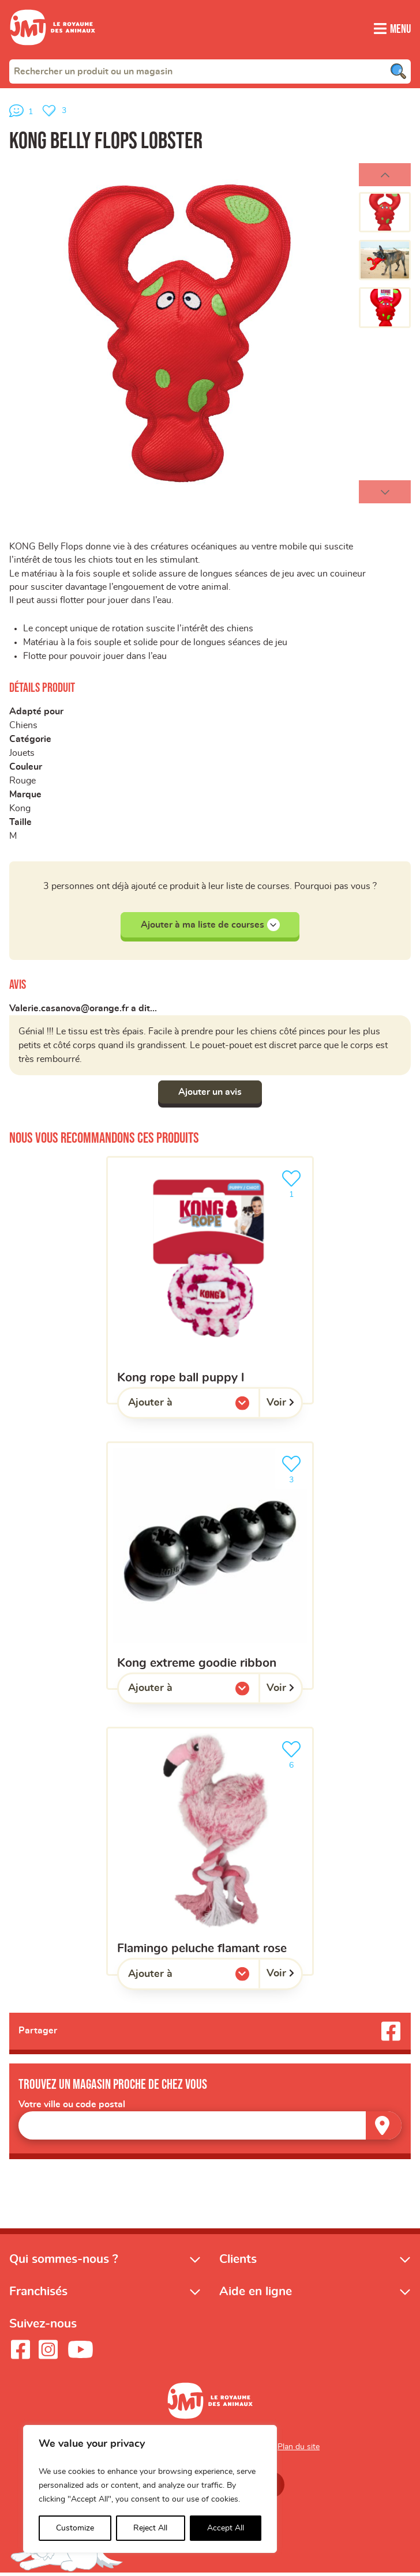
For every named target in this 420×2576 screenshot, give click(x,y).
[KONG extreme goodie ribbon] (210, 1568)
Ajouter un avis (210, 1094)
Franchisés (38, 2294)
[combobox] (210, 71)
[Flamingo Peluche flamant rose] (210, 1853)
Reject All (150, 2528)
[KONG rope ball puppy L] (210, 1282)
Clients (238, 2262)
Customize (75, 2528)
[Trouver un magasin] (384, 2128)
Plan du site (299, 2450)
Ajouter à (173, 1408)
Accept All (225, 2528)
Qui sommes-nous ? (63, 2262)
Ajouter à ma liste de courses (210, 927)
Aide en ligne (255, 2294)
